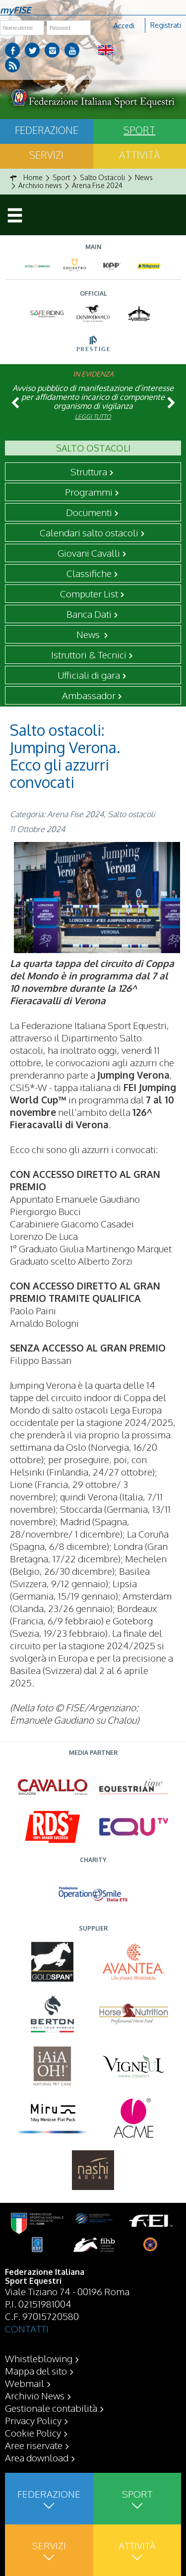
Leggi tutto (93, 416)
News (89, 634)
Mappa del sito (36, 2371)
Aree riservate (33, 2445)
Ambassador (89, 695)
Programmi (89, 492)
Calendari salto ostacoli (89, 532)
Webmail (24, 2383)
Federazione (46, 130)
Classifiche (89, 573)
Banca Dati (89, 614)
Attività (139, 154)
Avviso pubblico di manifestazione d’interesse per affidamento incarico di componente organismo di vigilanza (93, 397)
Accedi (124, 25)
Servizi (46, 154)
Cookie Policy (33, 2433)
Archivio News (34, 2395)
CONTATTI (27, 2328)
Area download (36, 2457)
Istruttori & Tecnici (88, 654)
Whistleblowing (38, 2358)
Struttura (88, 471)
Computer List (89, 593)
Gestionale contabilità (51, 2408)
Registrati (165, 25)
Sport (139, 130)
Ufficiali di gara (89, 675)
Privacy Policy (33, 2420)
